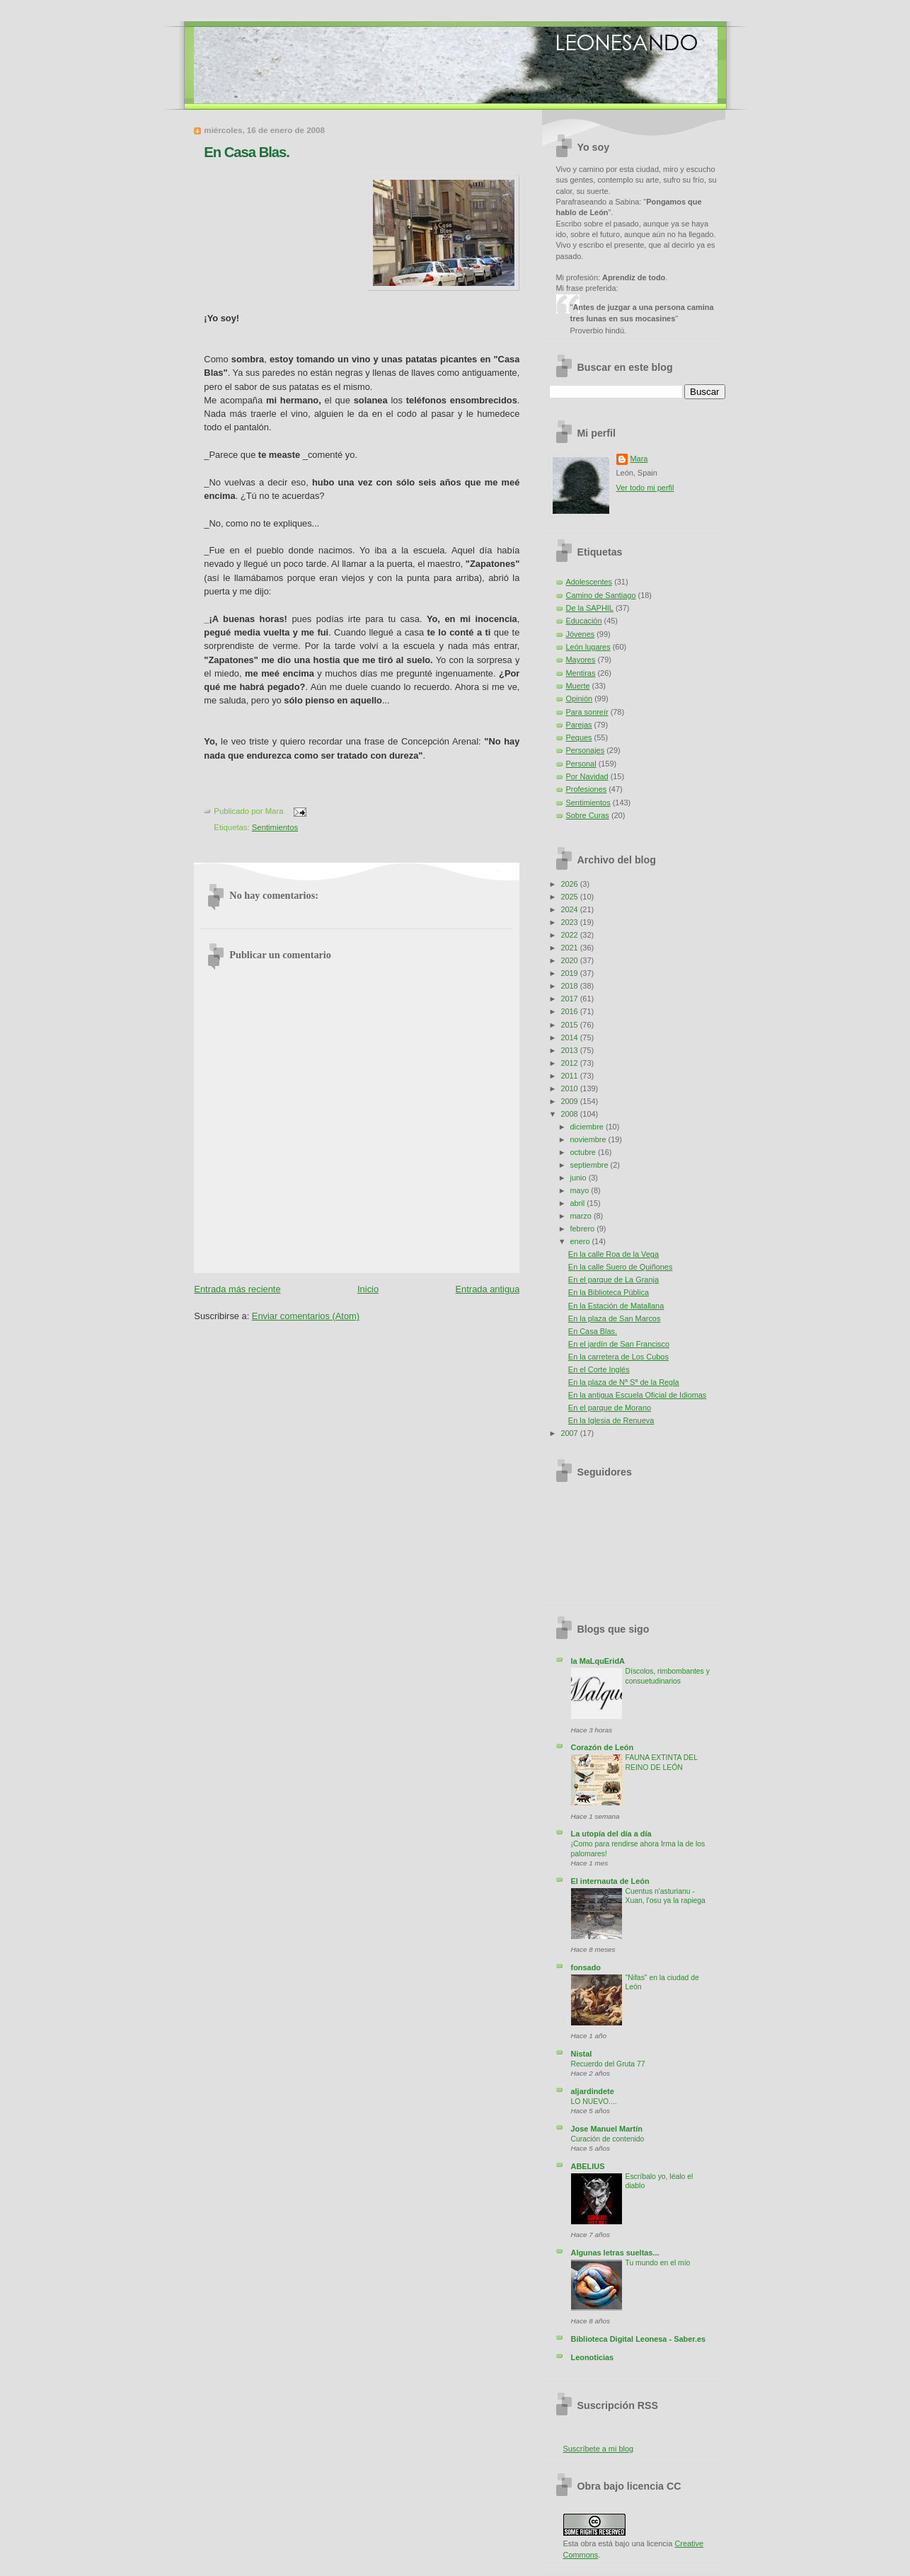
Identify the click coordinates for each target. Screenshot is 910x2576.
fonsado (586, 1967)
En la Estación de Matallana (616, 1305)
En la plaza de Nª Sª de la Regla (623, 1382)
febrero (583, 1228)
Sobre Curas (587, 815)
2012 (570, 1063)
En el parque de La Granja (613, 1279)
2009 (570, 1101)
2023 (570, 922)
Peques (579, 737)
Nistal (581, 2053)
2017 (570, 998)
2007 (570, 1433)
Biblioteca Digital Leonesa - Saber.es (638, 2339)
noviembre (589, 1139)
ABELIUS (588, 2166)
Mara (639, 458)
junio (579, 1177)
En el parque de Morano (609, 1407)
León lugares (588, 647)
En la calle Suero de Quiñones (620, 1267)
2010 (570, 1088)
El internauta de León (610, 1881)
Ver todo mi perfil (645, 487)
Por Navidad (587, 776)
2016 (570, 1011)
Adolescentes (589, 581)
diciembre (588, 1126)
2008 (570, 1114)
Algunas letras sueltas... (615, 2252)
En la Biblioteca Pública (608, 1292)
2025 (570, 896)
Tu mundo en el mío (658, 2263)
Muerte (578, 686)
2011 (570, 1075)
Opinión (579, 698)
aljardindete (592, 2091)
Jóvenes (580, 634)
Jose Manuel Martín (607, 2128)
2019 (570, 973)
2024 (570, 909)
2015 (570, 1024)
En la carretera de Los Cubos (618, 1356)
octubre (584, 1152)
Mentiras (581, 673)
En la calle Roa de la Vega (613, 1254)
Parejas (579, 724)
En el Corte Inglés (599, 1369)
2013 (570, 1050)
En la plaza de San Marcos (614, 1318)
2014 (570, 1037)
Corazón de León (602, 1747)
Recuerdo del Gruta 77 (608, 2064)
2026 (570, 884)
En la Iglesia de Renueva (611, 1420)
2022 (570, 935)
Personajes (585, 750)
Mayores (581, 659)
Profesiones (586, 789)
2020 (570, 960)
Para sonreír (587, 712)
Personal (581, 763)
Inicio (368, 1289)
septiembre (590, 1165)
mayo (581, 1190)
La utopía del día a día (611, 1833)
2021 (570, 947)
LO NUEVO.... (594, 2101)
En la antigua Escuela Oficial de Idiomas (637, 1395)
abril (578, 1203)
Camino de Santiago (601, 595)
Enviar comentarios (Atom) (305, 1316)
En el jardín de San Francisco (618, 1344)
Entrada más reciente (237, 1289)
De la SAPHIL (590, 608)
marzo (582, 1216)
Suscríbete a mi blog (598, 2448)
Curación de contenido (608, 2139)
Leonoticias (592, 2357)
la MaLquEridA (598, 1661)
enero (581, 1241)
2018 (570, 986)
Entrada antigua (488, 1289)
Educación (584, 620)
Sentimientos (275, 827)
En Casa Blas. (246, 152)
